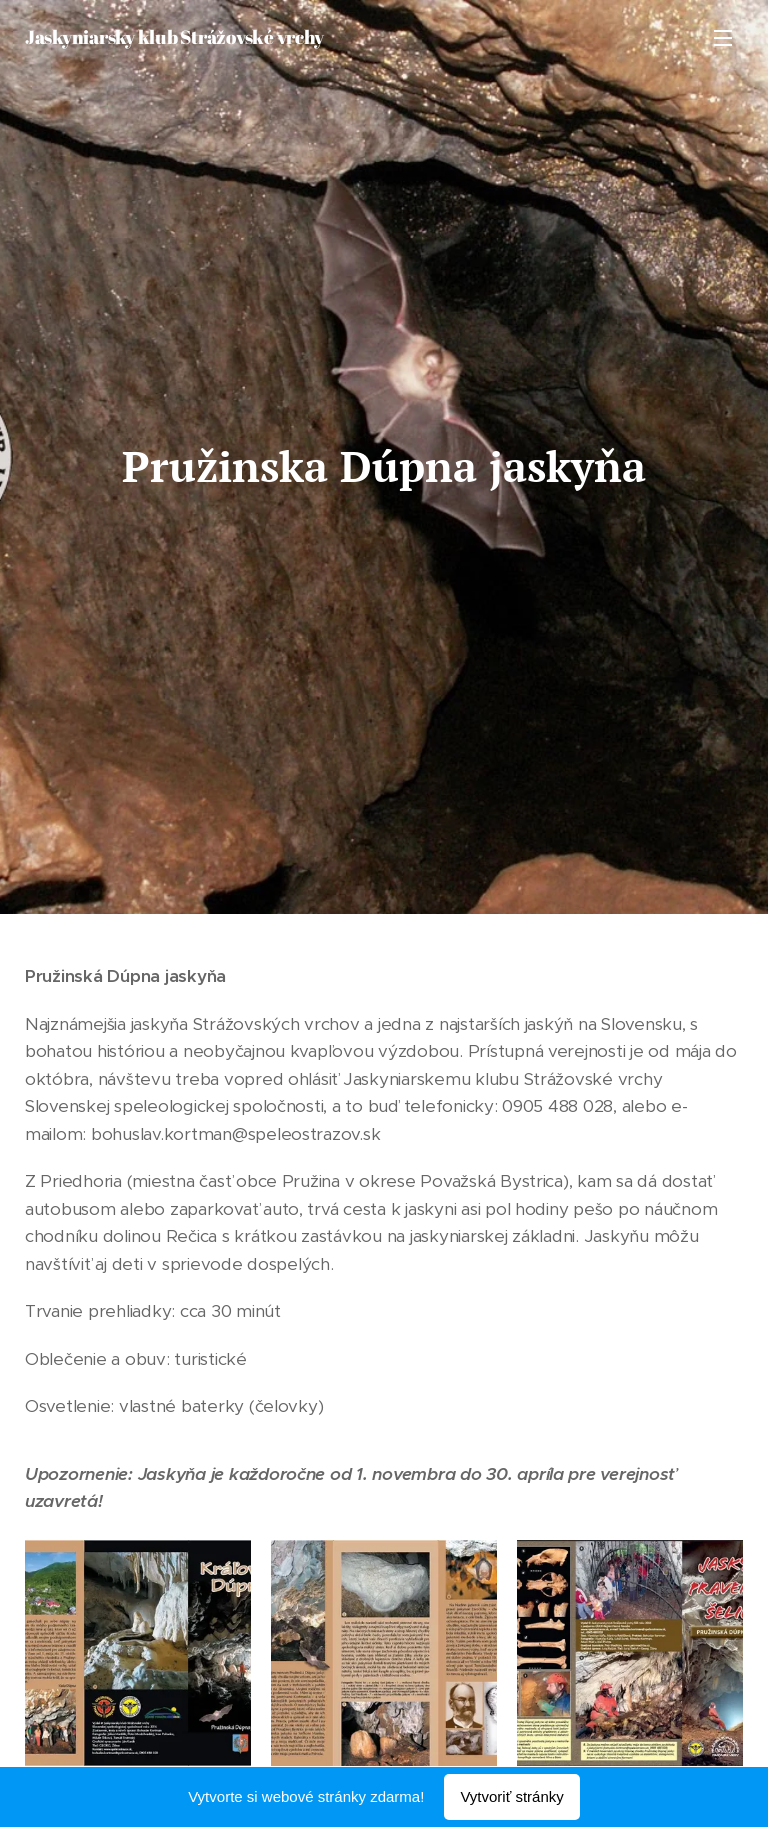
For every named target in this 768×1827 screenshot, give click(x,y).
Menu (723, 38)
